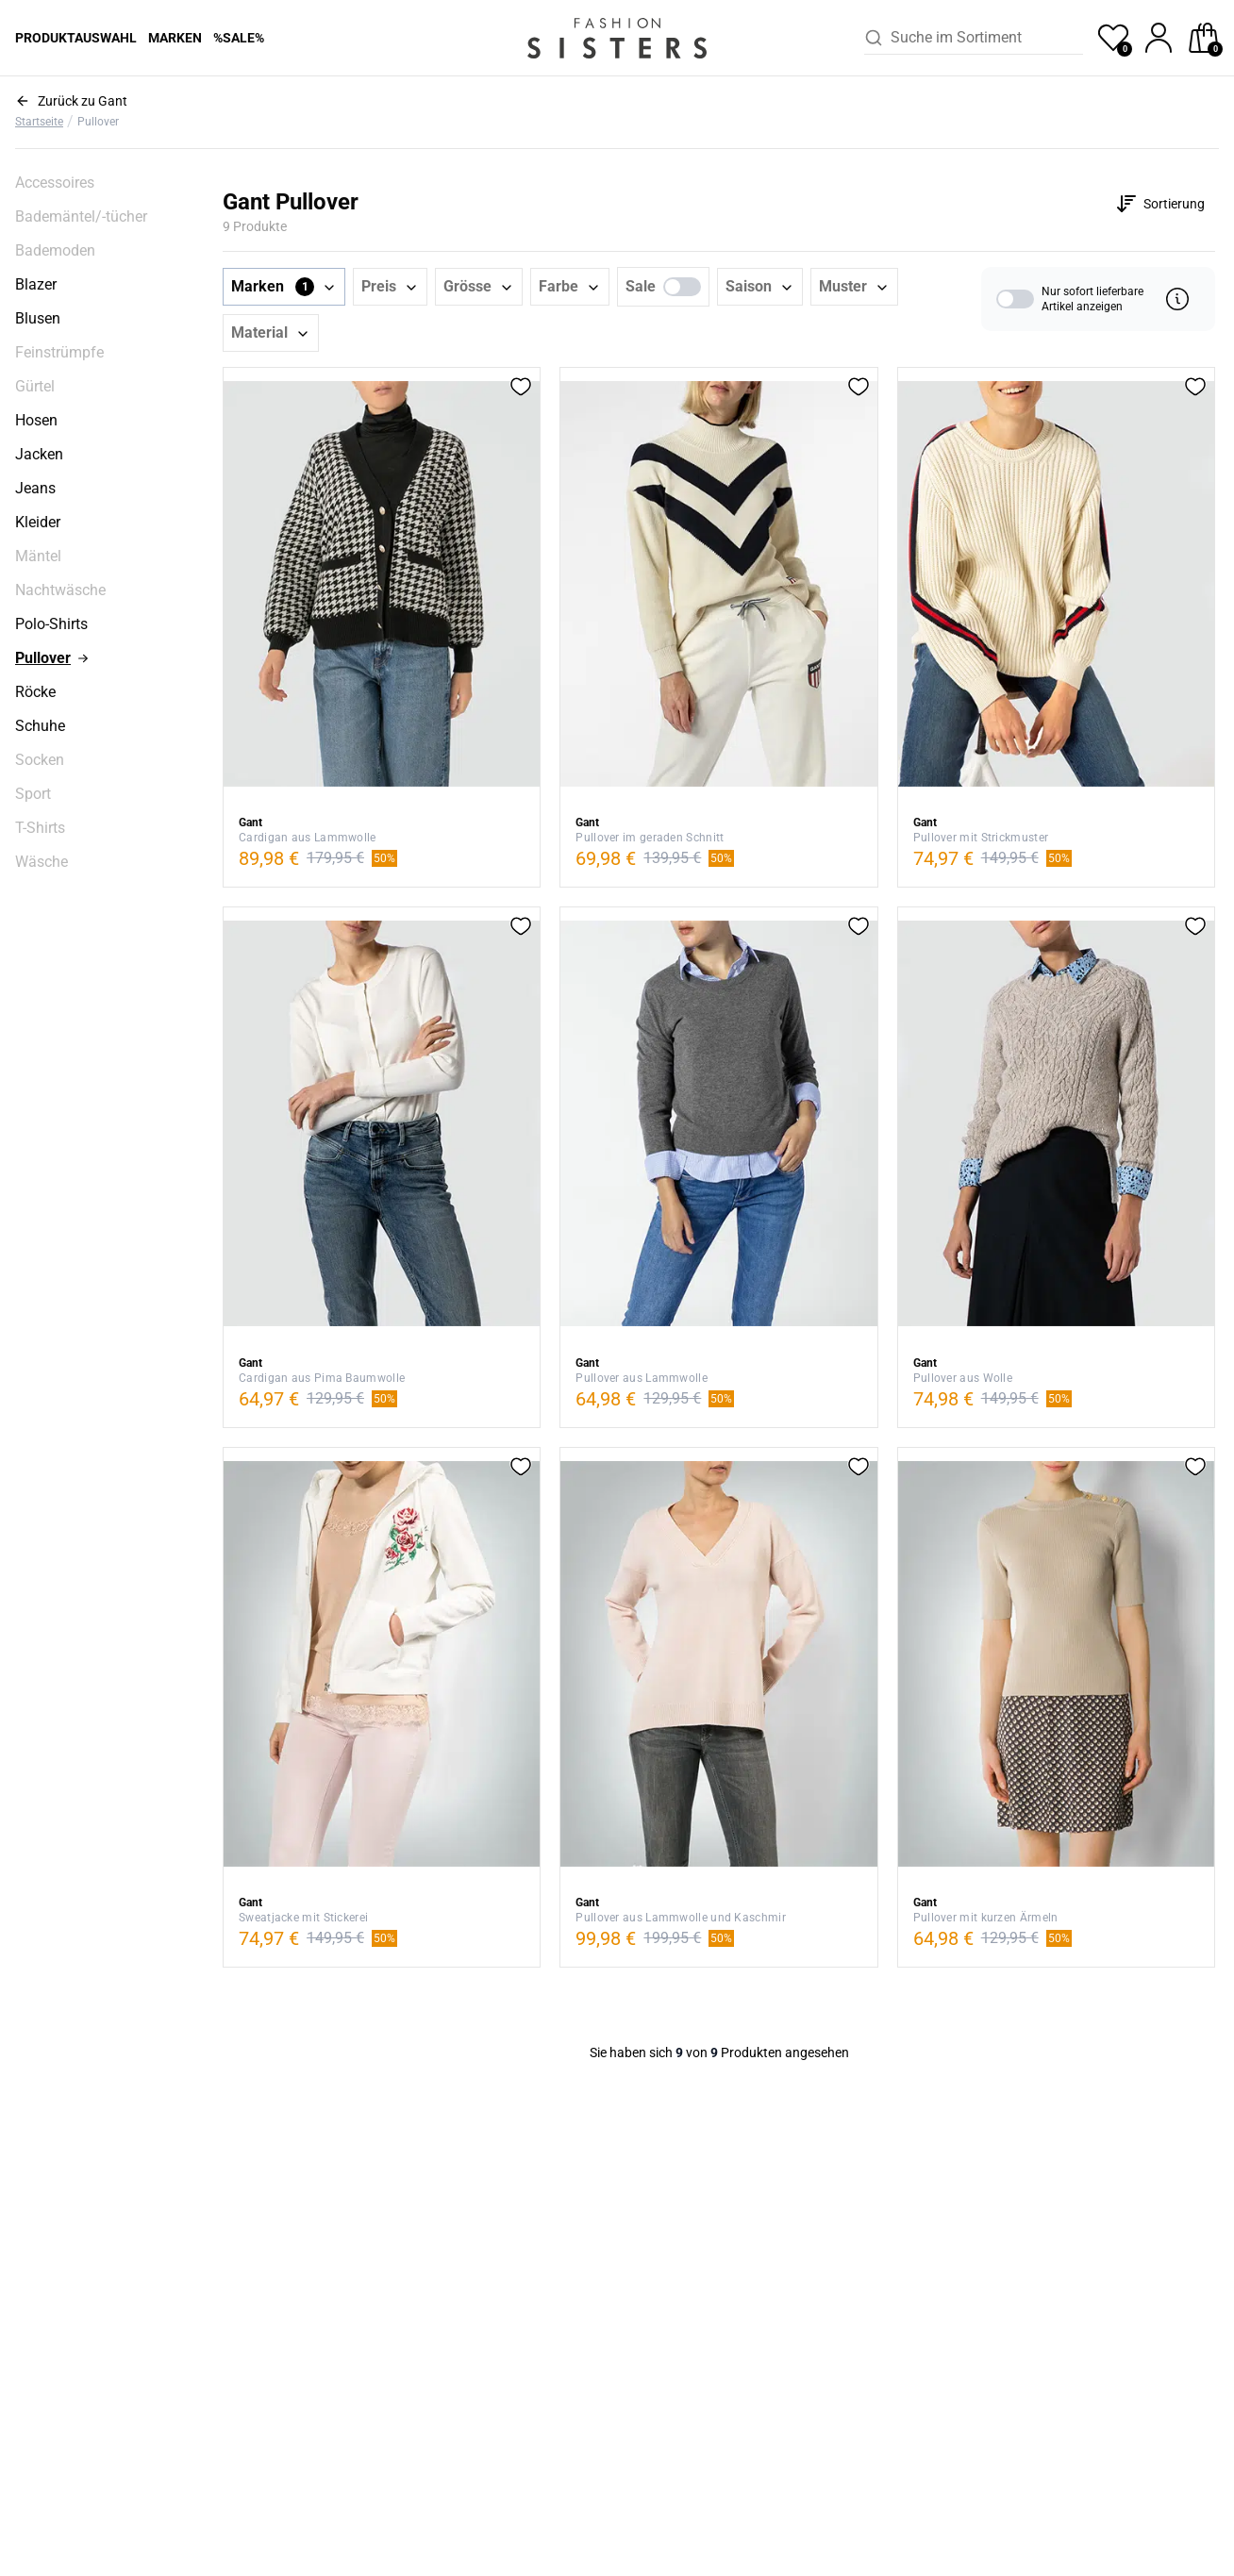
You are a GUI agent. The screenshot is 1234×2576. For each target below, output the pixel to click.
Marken (175, 37)
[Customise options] (1160, 204)
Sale (640, 286)
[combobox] (987, 38)
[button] (284, 287)
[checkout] (1204, 38)
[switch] (682, 286)
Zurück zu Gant (82, 100)
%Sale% (238, 37)
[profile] (1158, 38)
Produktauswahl (76, 37)
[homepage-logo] (617, 38)
